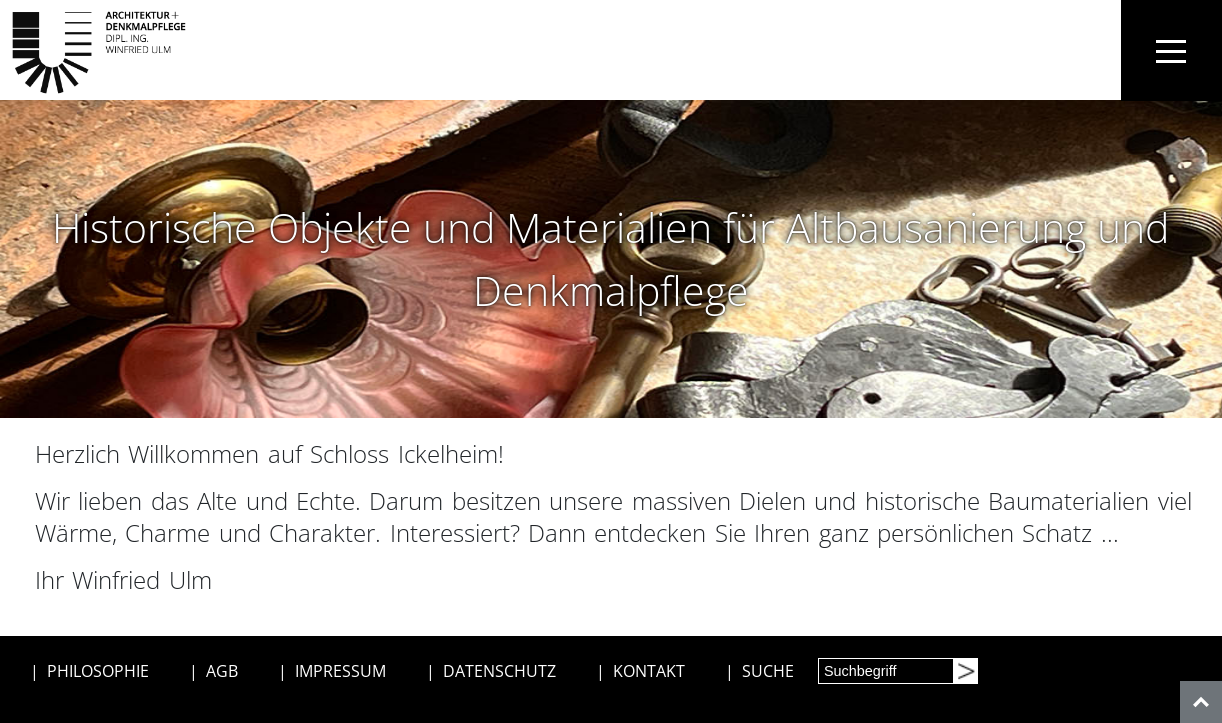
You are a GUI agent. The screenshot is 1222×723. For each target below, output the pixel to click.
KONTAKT (649, 671)
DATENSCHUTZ (499, 671)
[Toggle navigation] (1171, 50)
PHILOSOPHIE (98, 671)
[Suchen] (965, 671)
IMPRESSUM (340, 671)
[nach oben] (1201, 702)
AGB (222, 671)
